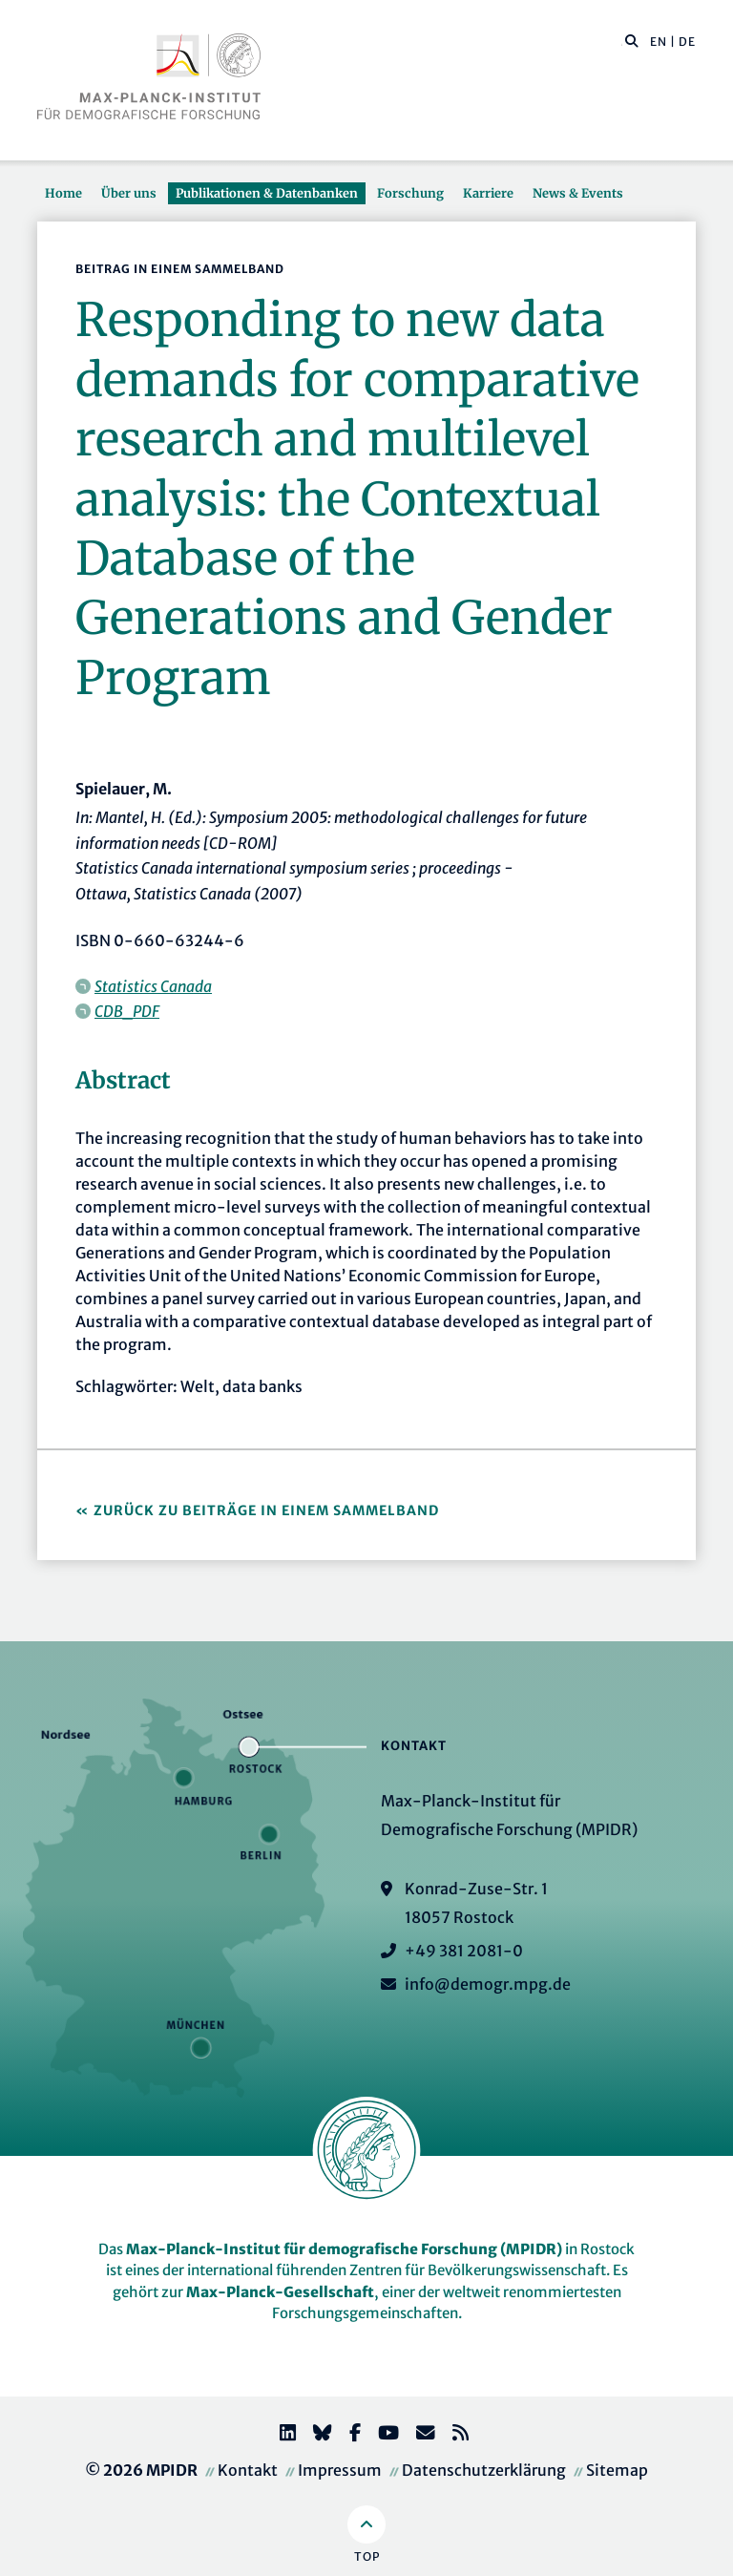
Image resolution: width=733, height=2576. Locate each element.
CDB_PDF (126, 1011)
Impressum (340, 2470)
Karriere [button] (488, 193)
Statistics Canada (153, 986)
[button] (632, 40)
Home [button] (63, 193)
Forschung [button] (410, 193)
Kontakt (248, 2470)
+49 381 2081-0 (464, 1950)
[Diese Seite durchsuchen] (621, 42)
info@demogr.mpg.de (488, 1984)
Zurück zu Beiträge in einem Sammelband (266, 1510)
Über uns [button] (129, 193)
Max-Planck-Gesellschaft (280, 2292)
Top (367, 2556)
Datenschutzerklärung (484, 2470)
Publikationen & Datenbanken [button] (267, 193)
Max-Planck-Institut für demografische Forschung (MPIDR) (344, 2249)
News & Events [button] (578, 193)
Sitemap (617, 2470)
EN (658, 41)
